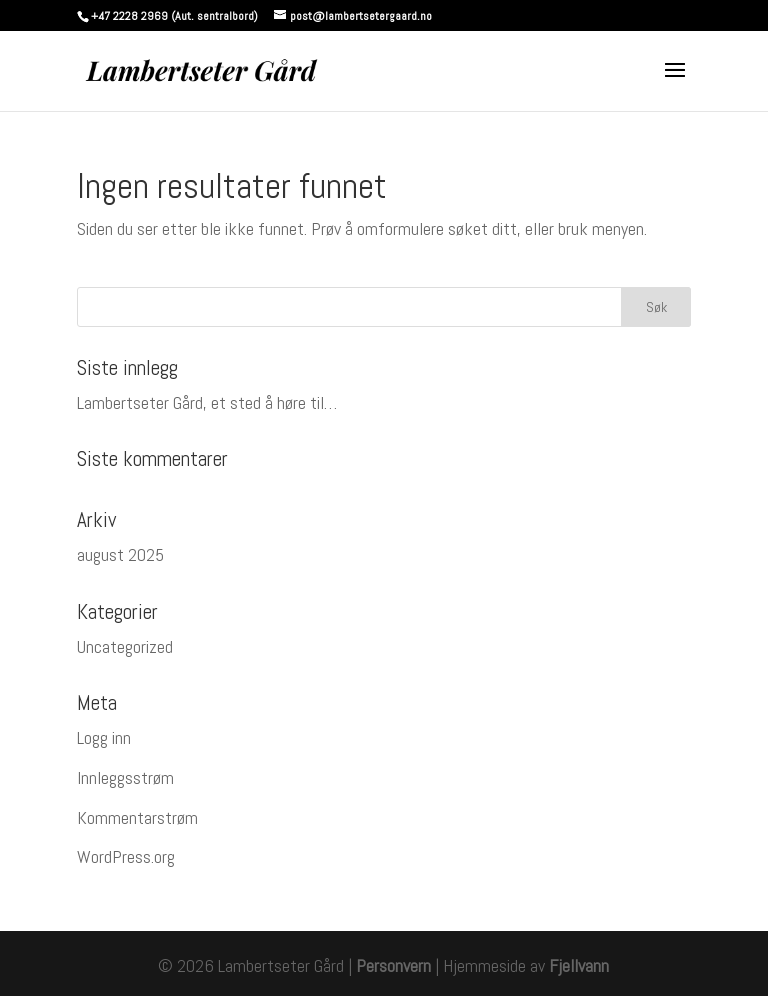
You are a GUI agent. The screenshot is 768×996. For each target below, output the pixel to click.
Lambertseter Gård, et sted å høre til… (207, 402)
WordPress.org (126, 856)
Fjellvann (579, 965)
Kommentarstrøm (137, 817)
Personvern (393, 965)
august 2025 (120, 554)
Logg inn (104, 737)
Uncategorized (125, 646)
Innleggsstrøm (125, 777)
